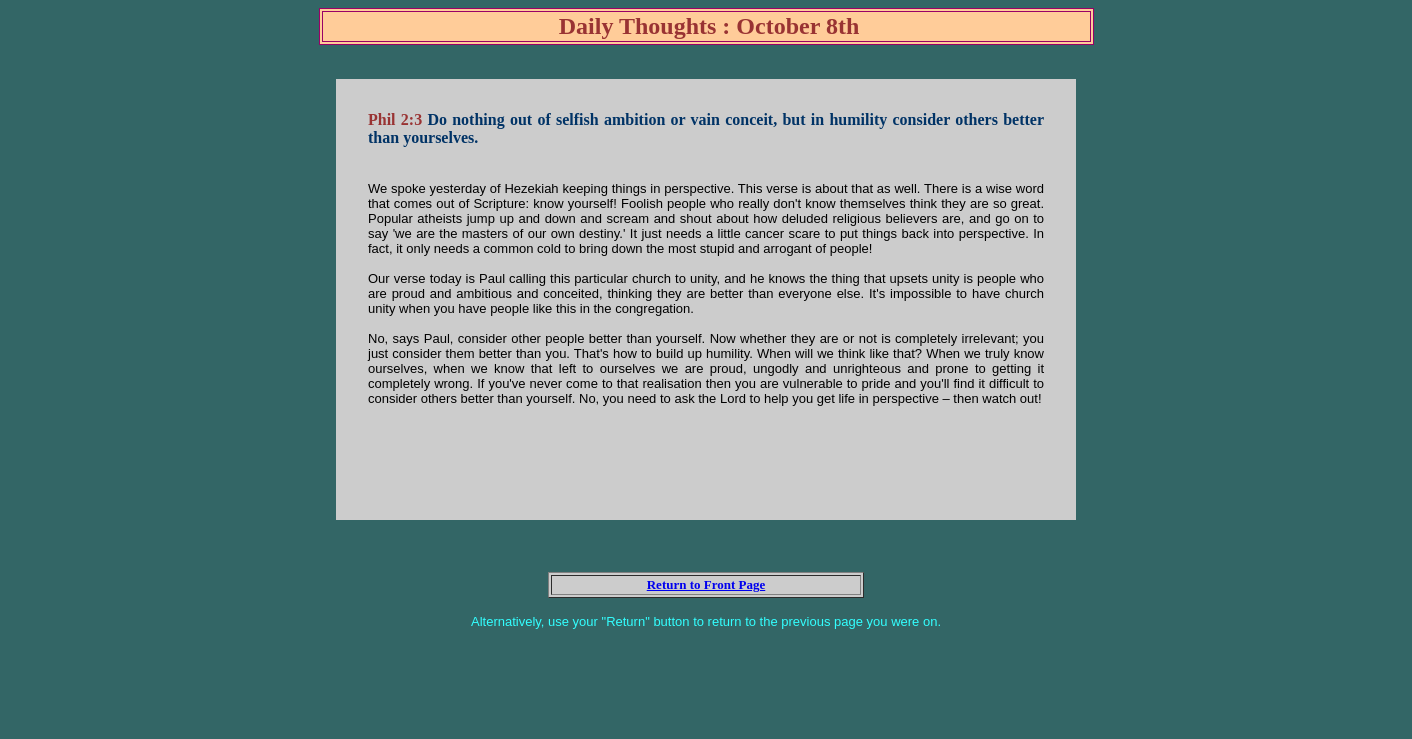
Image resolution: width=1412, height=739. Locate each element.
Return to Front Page (706, 584)
